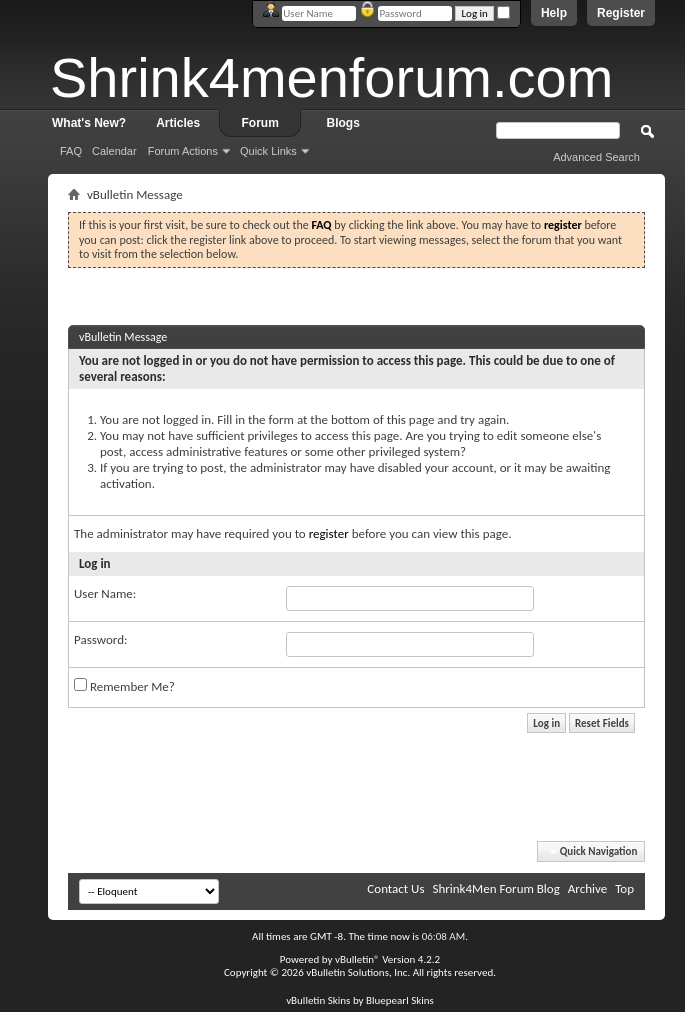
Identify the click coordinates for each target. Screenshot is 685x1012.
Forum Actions (183, 151)
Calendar (114, 151)
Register (621, 13)
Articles (178, 123)
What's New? (89, 123)
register (329, 533)
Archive (587, 888)
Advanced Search (596, 157)
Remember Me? (124, 686)
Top (624, 888)
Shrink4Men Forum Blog (495, 888)
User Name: (105, 593)
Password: (100, 639)
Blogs (343, 123)
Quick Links (268, 151)
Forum (260, 123)
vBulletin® (357, 959)
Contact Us (395, 888)
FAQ (71, 151)
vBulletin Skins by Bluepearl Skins (360, 1000)
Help (554, 13)
